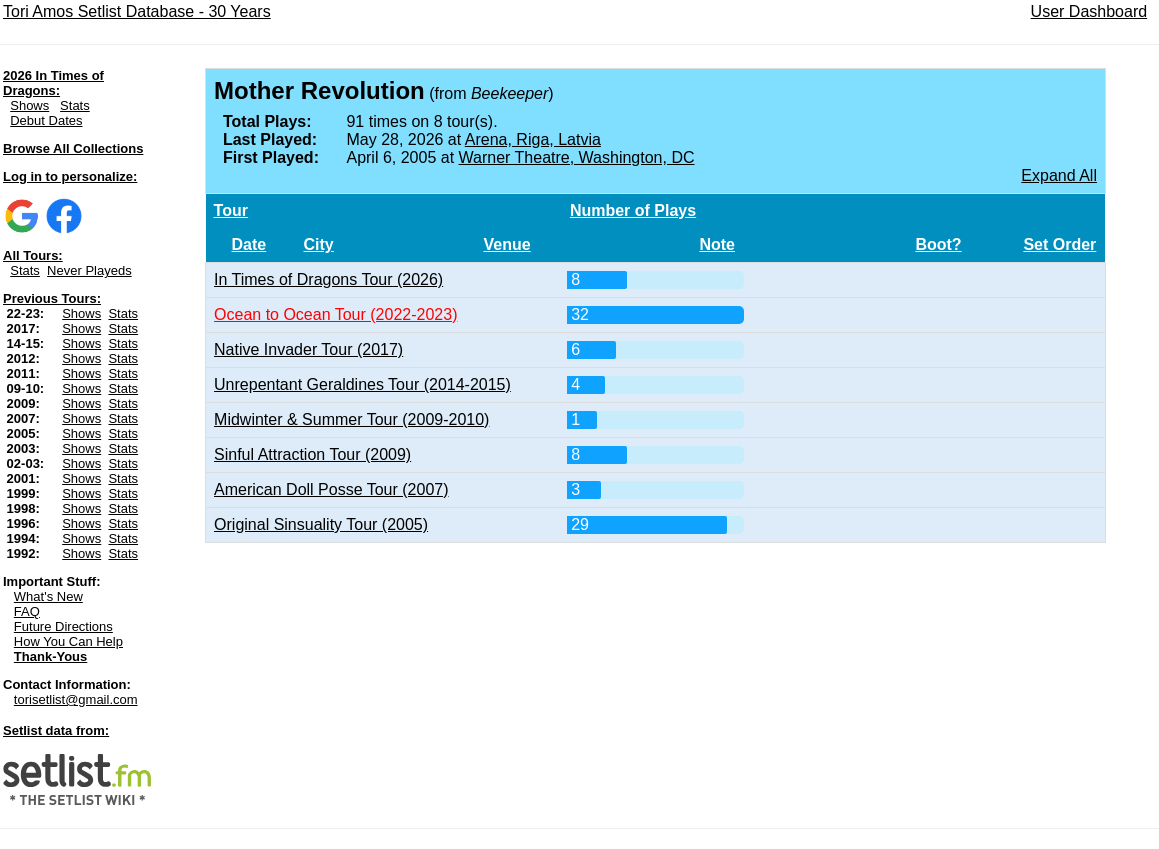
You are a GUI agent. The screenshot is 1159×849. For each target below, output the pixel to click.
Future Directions (63, 626)
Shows (29, 105)
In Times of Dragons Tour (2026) (328, 279)
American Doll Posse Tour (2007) (331, 489)
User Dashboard (1089, 11)
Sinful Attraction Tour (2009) (312, 454)
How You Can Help (68, 641)
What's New (48, 596)
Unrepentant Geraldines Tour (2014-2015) (362, 384)
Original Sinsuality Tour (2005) (321, 524)
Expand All (1059, 175)
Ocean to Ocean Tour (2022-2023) (335, 314)
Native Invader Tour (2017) (308, 349)
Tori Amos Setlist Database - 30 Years (137, 11)
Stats (75, 105)
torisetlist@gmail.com (76, 699)
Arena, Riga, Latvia (533, 139)
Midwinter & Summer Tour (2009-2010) (351, 419)
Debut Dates (46, 120)
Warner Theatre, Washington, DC (577, 157)
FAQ (27, 611)
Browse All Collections (73, 148)
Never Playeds (89, 270)
